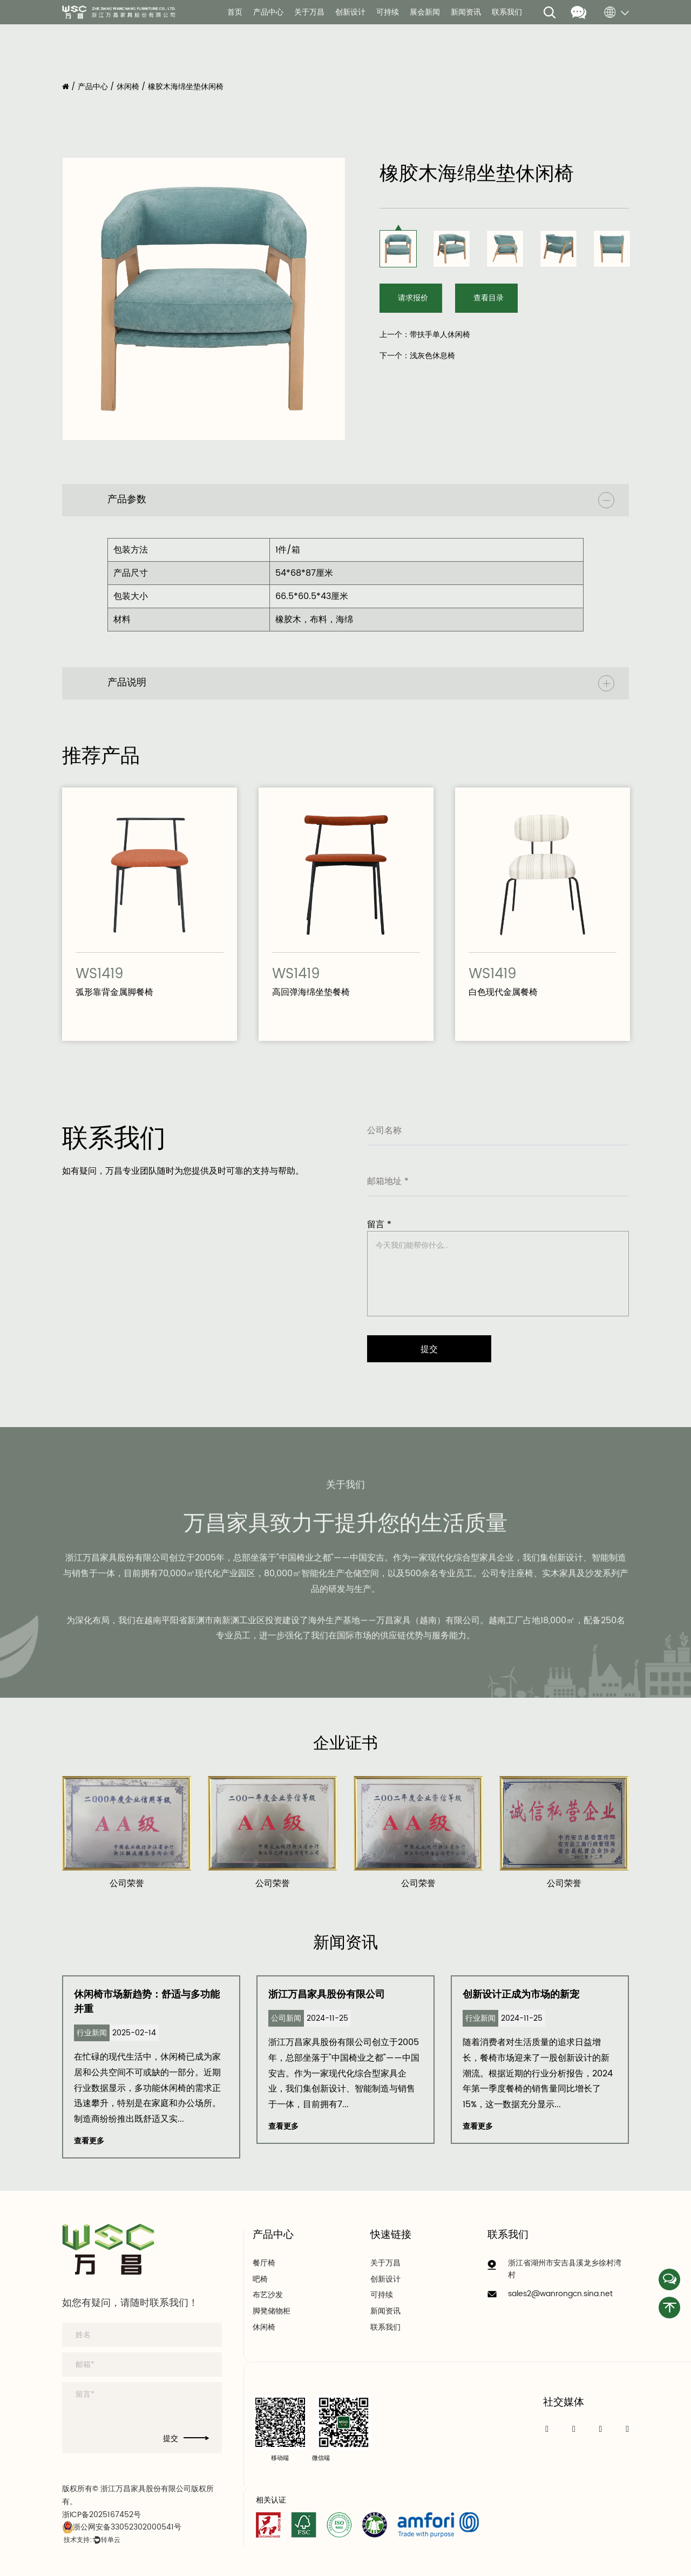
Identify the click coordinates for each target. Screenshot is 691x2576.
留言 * (379, 1225)
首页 (234, 12)
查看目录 (488, 298)
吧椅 (260, 2279)
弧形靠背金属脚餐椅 (114, 992)
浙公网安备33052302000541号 (121, 2527)
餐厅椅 (264, 2263)
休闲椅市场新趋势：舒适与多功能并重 (147, 2002)
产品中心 (268, 12)
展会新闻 (425, 12)
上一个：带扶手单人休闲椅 (425, 334)
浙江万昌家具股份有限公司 (326, 1994)
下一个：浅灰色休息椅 (417, 355)
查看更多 (89, 2141)
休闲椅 (128, 86)
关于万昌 (309, 12)
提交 (186, 2439)
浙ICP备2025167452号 (101, 2514)
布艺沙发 (268, 2295)
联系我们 (507, 12)
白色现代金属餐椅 (503, 992)
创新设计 (350, 12)
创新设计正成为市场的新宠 (521, 1994)
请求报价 (413, 298)
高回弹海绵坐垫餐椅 (311, 992)
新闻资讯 (466, 12)
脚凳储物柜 (271, 2311)
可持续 (387, 12)
